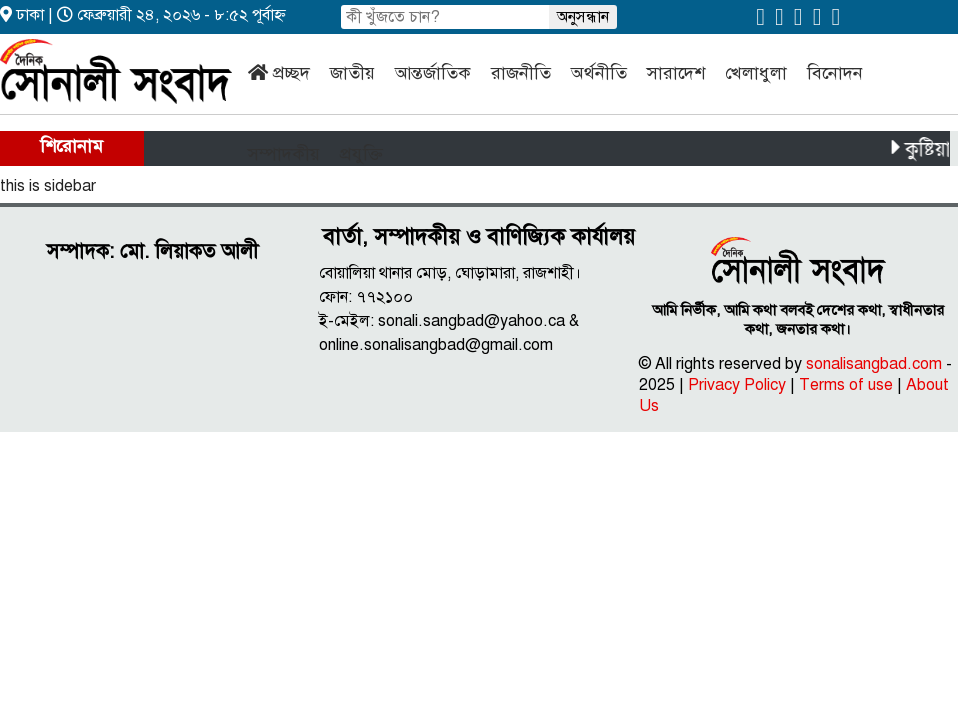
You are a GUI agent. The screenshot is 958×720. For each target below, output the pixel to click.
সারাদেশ (676, 73)
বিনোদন (835, 73)
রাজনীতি (521, 73)
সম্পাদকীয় (284, 154)
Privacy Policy (737, 385)
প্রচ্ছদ (291, 73)
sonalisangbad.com (874, 364)
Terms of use (846, 385)
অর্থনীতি (599, 73)
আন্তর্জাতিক (433, 73)
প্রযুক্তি (361, 154)
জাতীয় (352, 73)
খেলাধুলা (756, 73)
